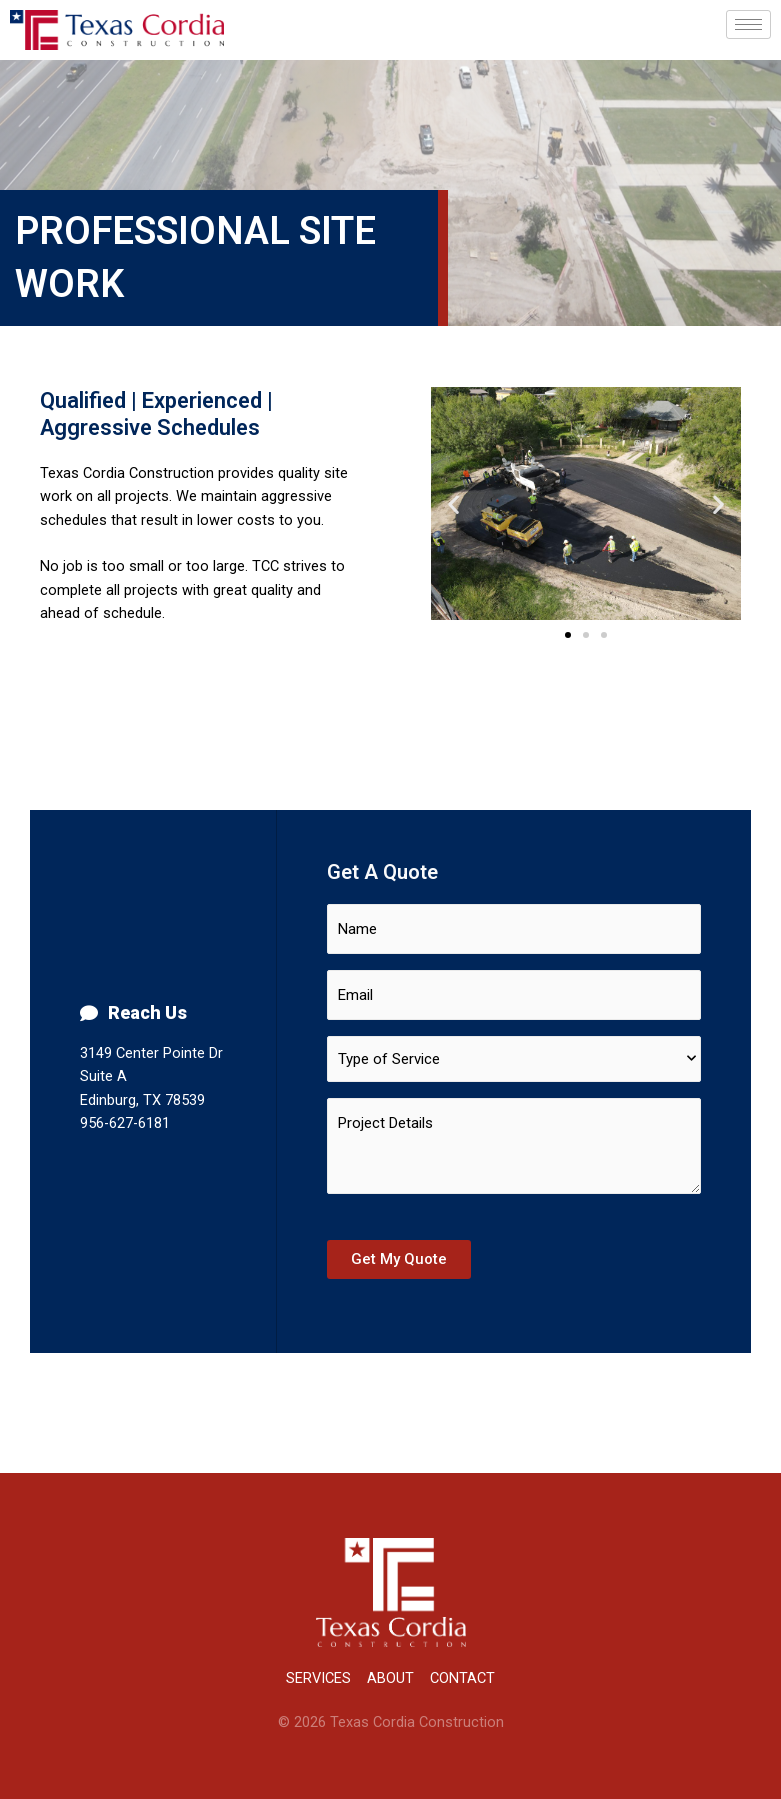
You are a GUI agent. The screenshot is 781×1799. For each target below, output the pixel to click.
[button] (568, 635)
